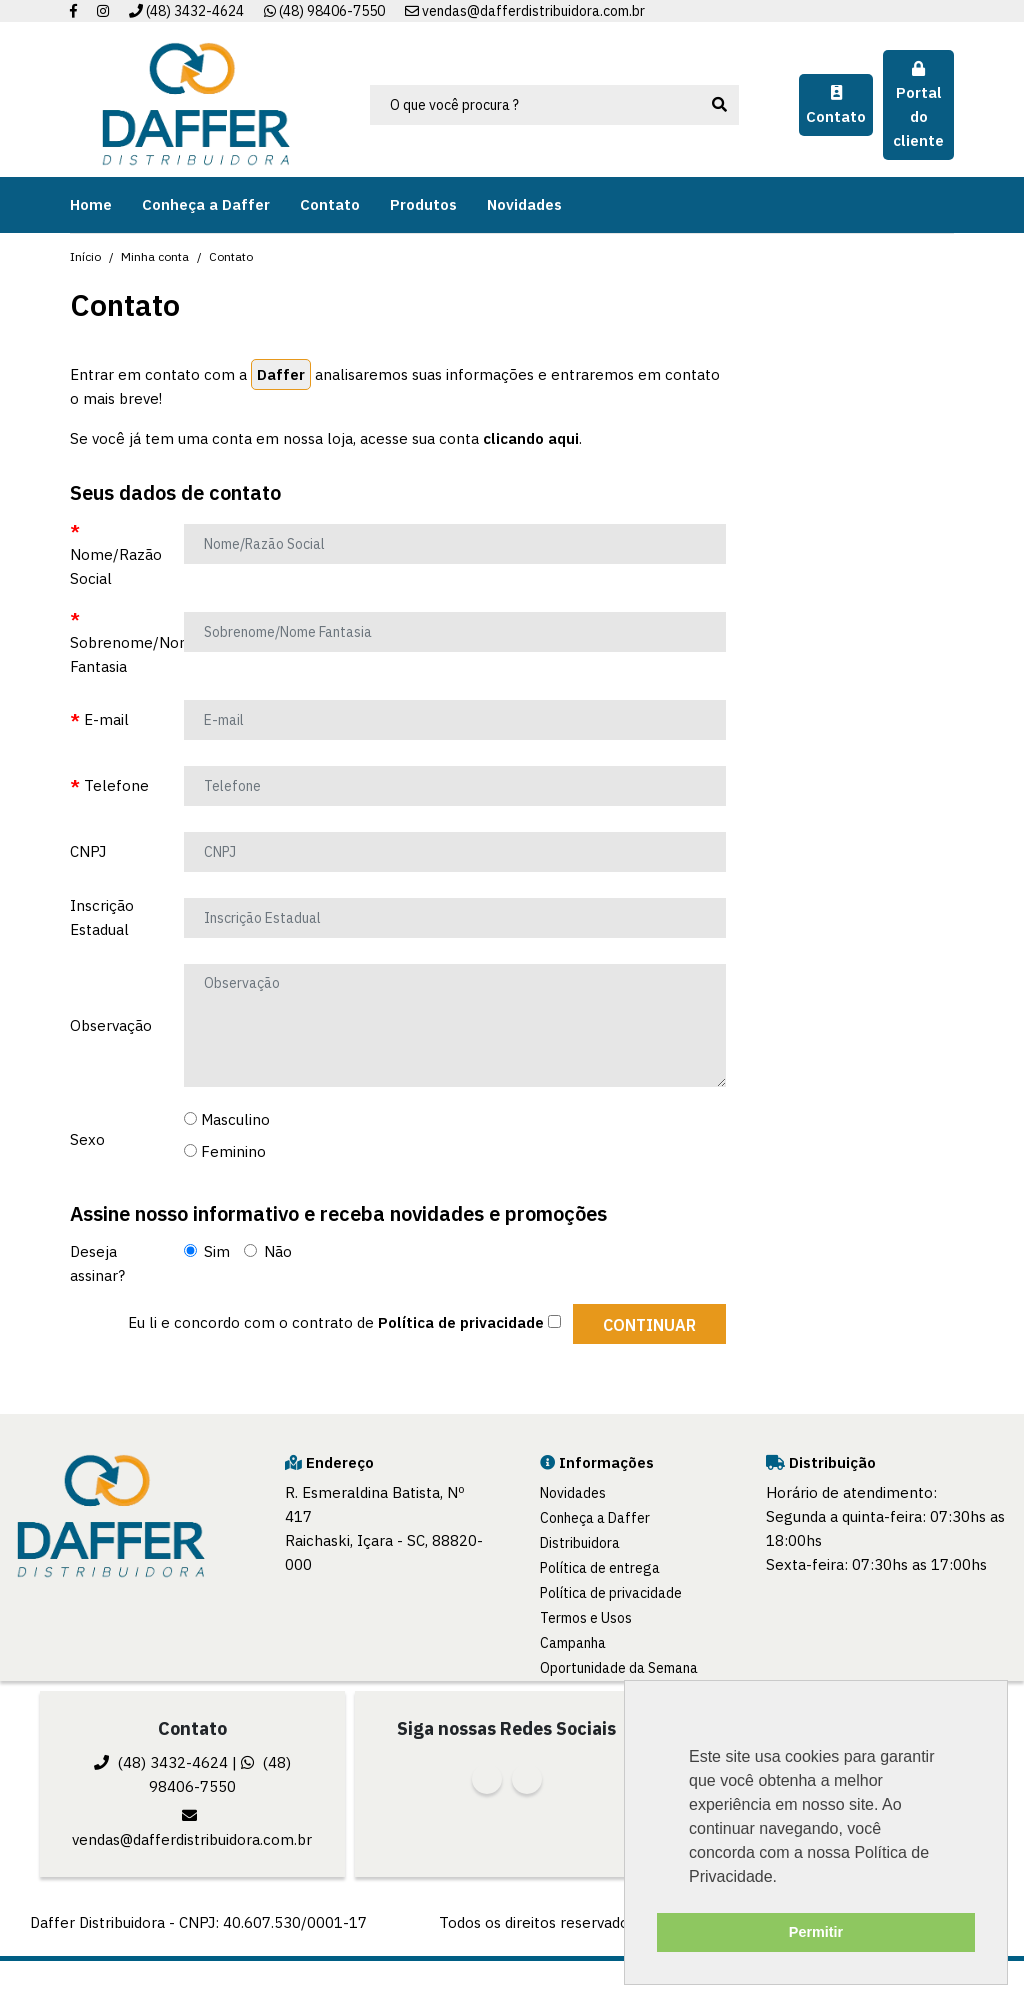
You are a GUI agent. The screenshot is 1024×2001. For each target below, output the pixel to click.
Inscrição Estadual (102, 917)
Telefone (116, 785)
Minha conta (155, 256)
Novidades (573, 1493)
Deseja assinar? (97, 1263)
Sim (207, 1251)
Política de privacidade (611, 1593)
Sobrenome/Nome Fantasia (119, 654)
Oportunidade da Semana (619, 1668)
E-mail (106, 719)
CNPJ (88, 851)
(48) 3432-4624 (186, 11)
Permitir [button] (816, 1932)
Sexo (87, 1139)
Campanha (573, 1643)
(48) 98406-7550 (324, 11)
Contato (231, 256)
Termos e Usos (586, 1618)
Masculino (227, 1119)
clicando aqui (531, 438)
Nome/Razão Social (116, 566)
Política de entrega (600, 1568)
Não (268, 1251)
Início (85, 256)
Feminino (225, 1151)
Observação (111, 1025)
